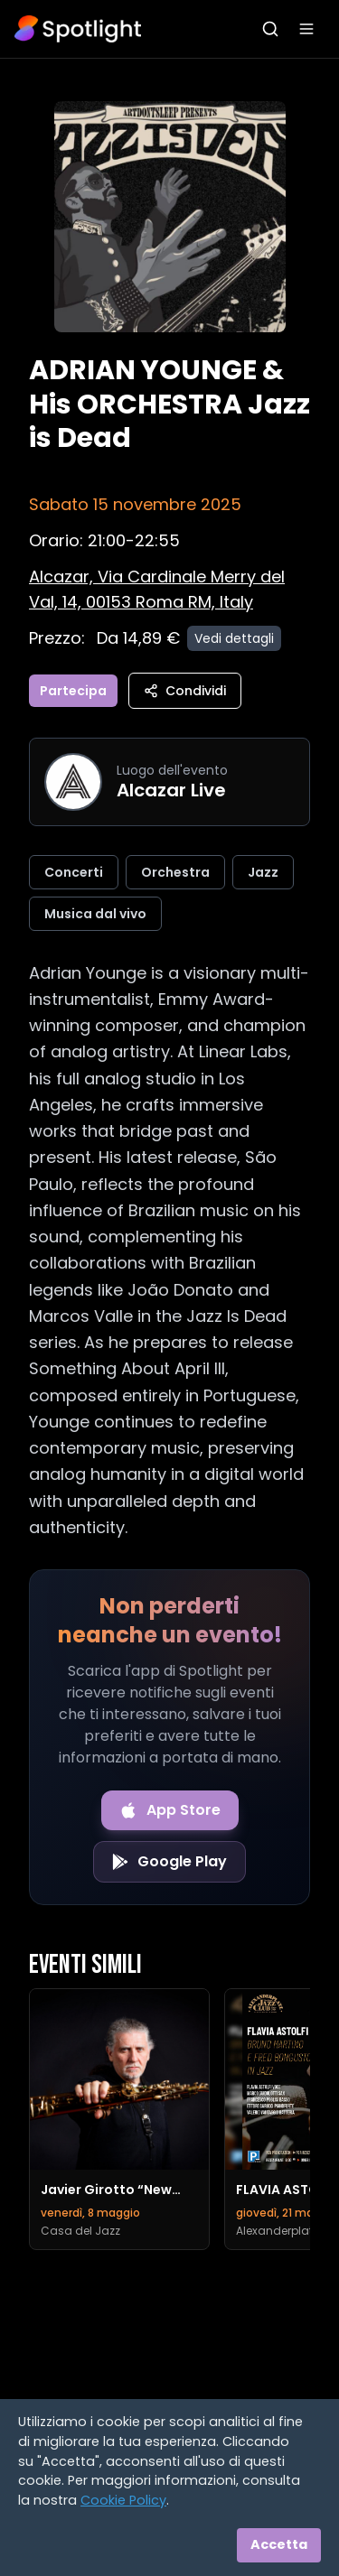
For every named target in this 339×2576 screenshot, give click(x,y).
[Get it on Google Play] (169, 1862)
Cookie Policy (123, 2500)
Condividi (185, 691)
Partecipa (73, 691)
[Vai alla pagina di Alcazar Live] (73, 782)
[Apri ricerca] (270, 29)
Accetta (278, 2544)
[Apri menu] (306, 29)
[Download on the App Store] (170, 1810)
